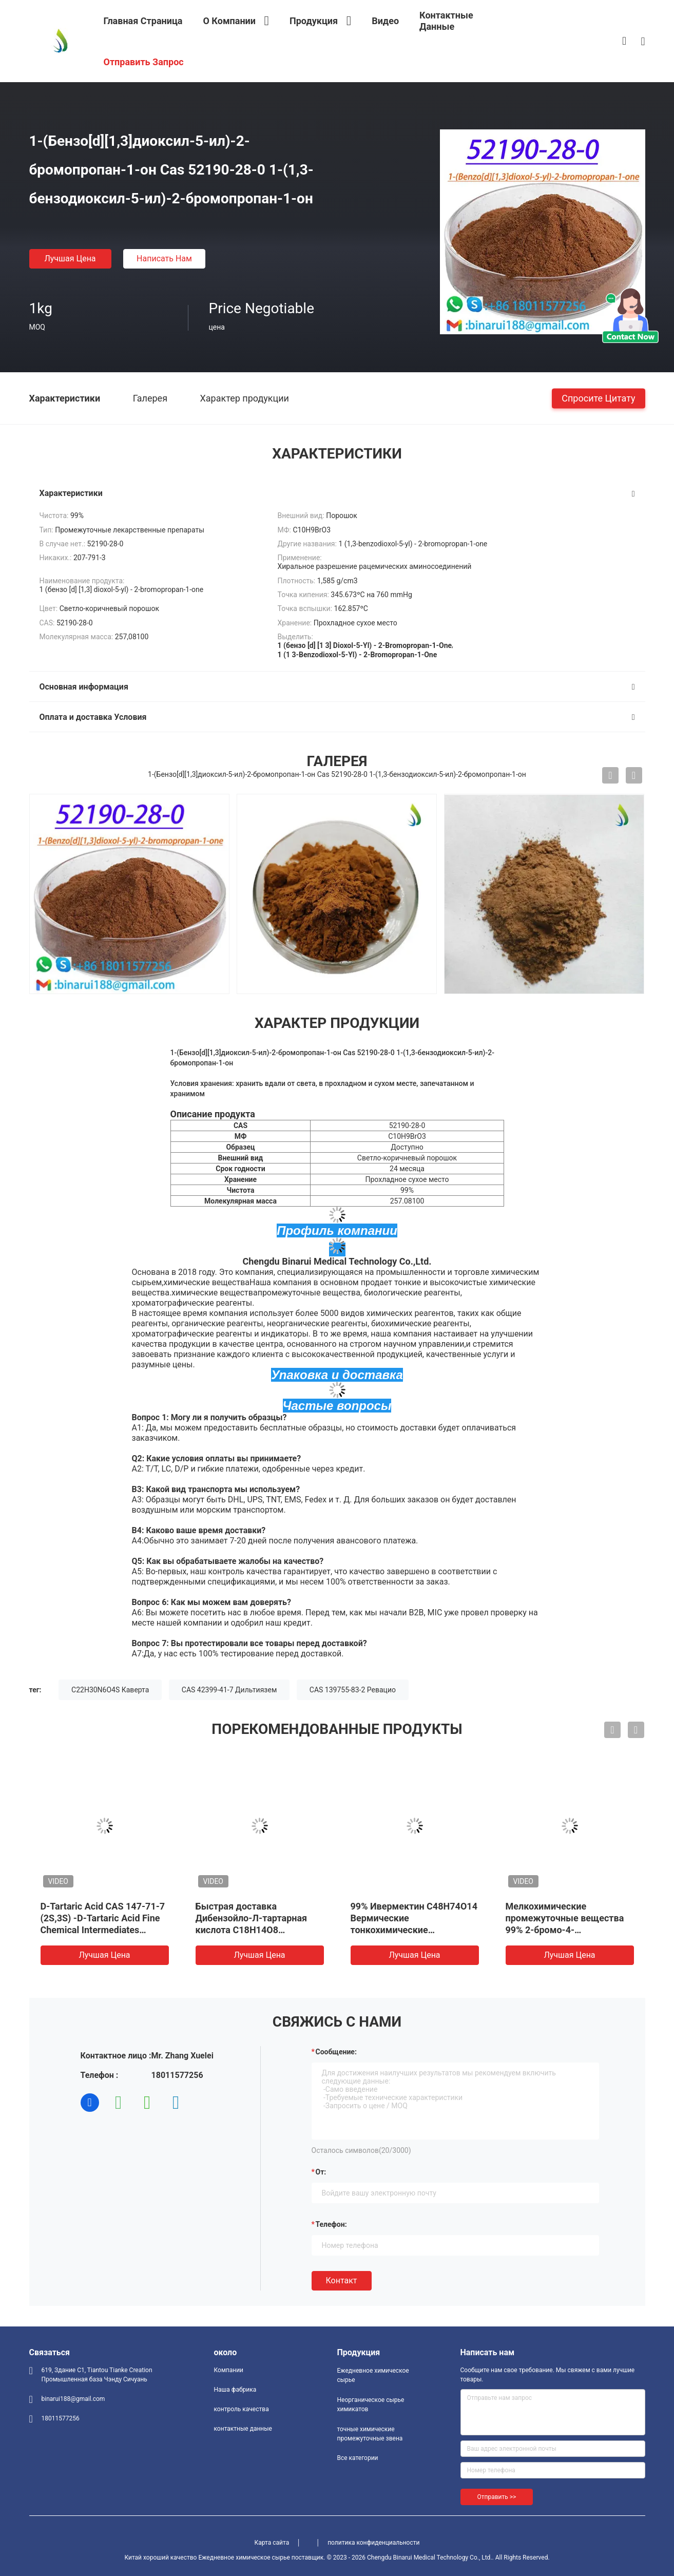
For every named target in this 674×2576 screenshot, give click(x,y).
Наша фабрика (235, 2389)
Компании (229, 2370)
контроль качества (241, 2409)
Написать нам (164, 258)
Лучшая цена (69, 258)
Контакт (341, 2280)
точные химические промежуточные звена (370, 2434)
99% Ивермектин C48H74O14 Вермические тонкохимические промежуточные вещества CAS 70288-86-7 (414, 1930)
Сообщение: (336, 2052)
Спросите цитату (598, 397)
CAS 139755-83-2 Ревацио (353, 1690)
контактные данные (243, 2428)
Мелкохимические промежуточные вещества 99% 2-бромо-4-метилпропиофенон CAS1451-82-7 (565, 1930)
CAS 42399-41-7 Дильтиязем (229, 1690)
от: (321, 2172)
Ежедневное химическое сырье (373, 2375)
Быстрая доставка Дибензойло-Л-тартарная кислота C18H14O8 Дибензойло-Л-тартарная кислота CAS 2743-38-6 (251, 1930)
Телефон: (331, 2224)
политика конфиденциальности (373, 2542)
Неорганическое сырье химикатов (371, 2404)
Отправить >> (496, 2497)
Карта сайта (272, 2542)
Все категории (357, 2457)
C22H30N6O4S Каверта (110, 1690)
